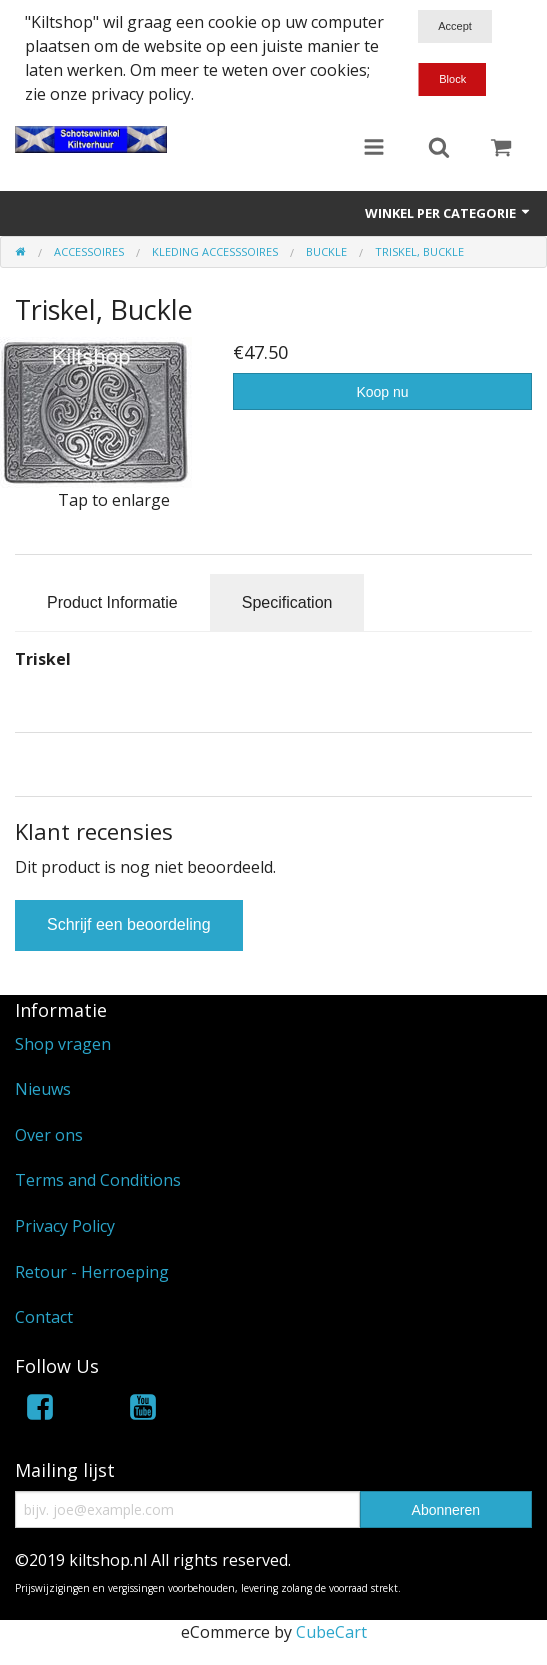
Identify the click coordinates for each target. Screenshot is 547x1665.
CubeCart (331, 1632)
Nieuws (43, 1089)
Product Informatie (112, 602)
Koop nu (382, 392)
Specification (287, 602)
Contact (44, 1317)
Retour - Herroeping (92, 1272)
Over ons (49, 1135)
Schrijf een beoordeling (129, 924)
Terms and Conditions (98, 1180)
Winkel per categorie (448, 213)
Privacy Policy (65, 1226)
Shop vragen (63, 1044)
